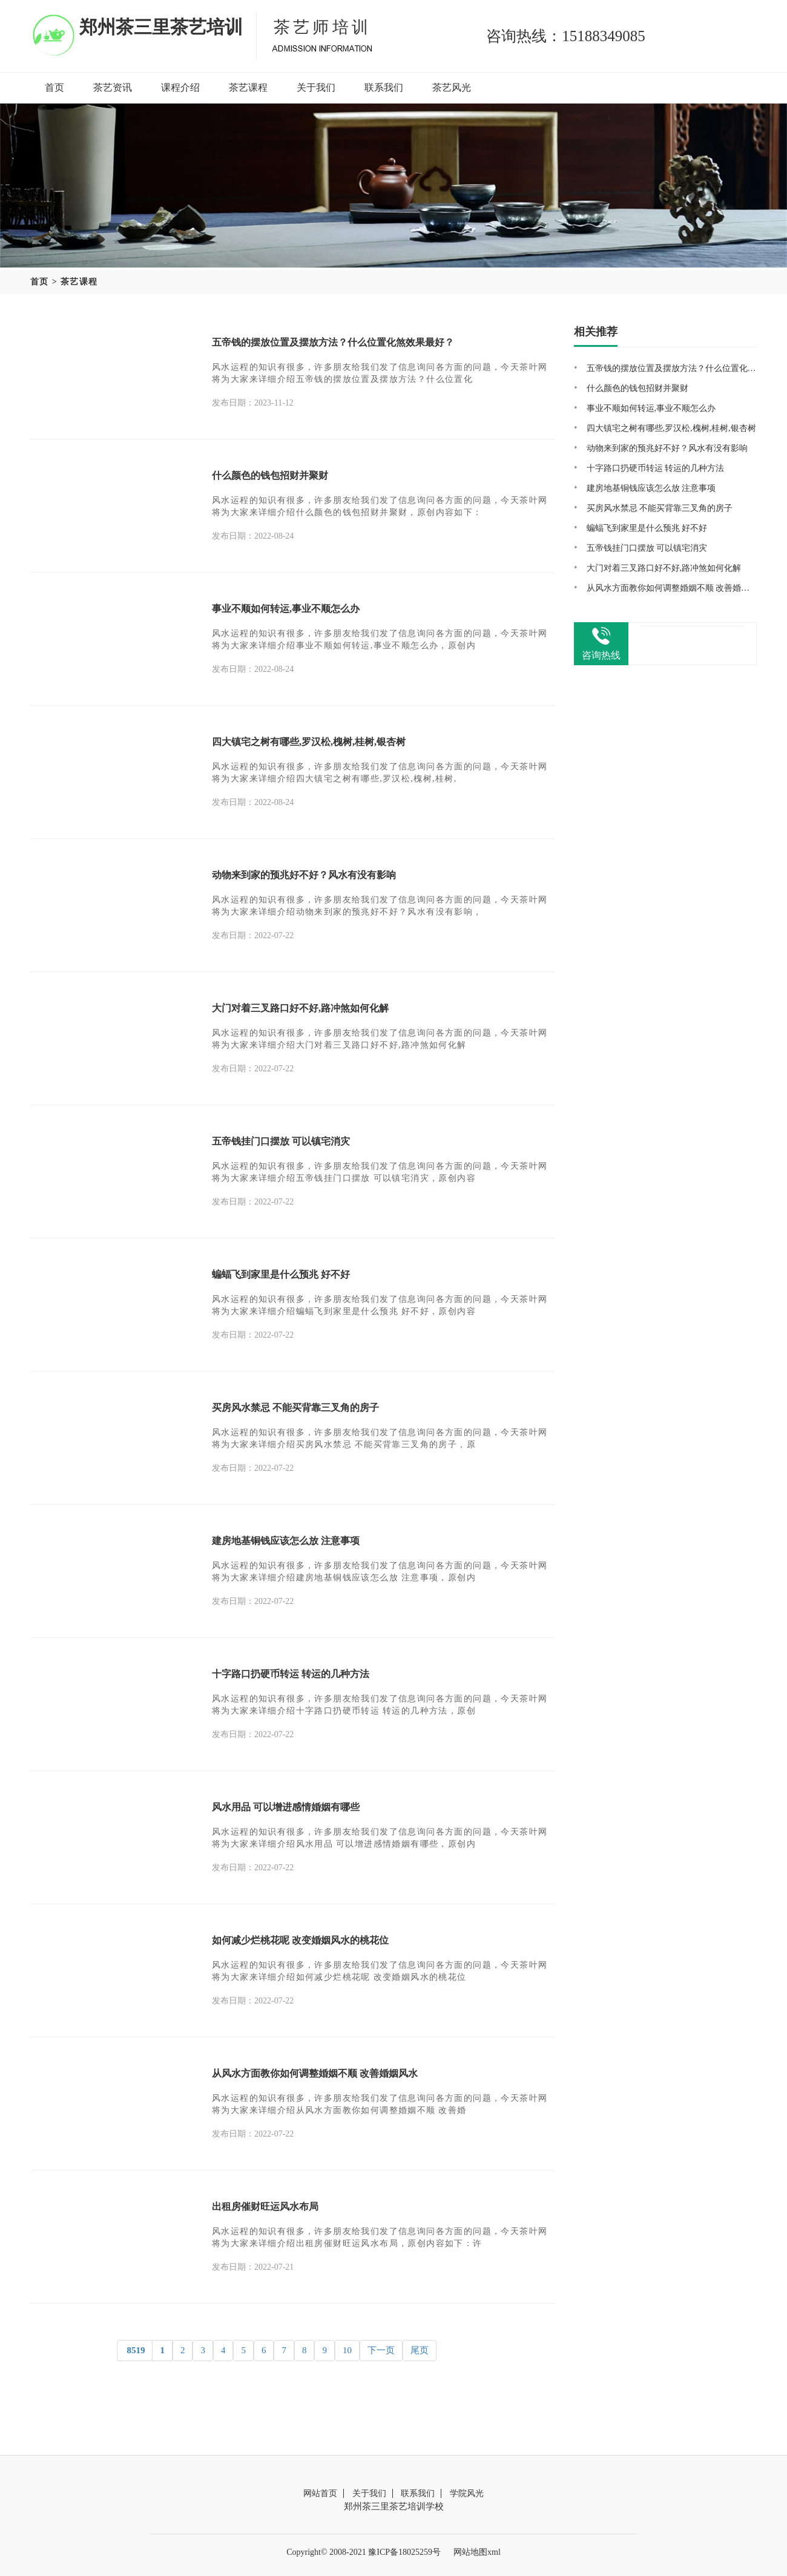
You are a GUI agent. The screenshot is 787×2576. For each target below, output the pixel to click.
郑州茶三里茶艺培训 (161, 27)
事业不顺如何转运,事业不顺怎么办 (286, 608)
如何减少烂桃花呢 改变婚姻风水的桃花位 (300, 1940)
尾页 (419, 2350)
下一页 (381, 2350)
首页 (54, 87)
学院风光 (467, 2493)
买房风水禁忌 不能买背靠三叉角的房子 (295, 1407)
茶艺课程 (248, 87)
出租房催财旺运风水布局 (265, 2206)
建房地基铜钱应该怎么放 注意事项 (286, 1541)
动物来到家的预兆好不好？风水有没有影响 (304, 875)
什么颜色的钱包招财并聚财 (270, 475)
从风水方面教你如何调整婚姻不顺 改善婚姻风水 (315, 2073)
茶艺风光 (451, 87)
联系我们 (383, 87)
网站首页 (320, 2493)
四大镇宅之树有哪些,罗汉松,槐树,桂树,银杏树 (309, 742)
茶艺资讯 (112, 87)
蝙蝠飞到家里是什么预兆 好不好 (281, 1274)
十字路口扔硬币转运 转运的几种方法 (290, 1674)
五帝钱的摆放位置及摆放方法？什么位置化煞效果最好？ (333, 342)
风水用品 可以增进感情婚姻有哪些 (286, 1807)
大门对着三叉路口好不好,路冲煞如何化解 (300, 1008)
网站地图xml (477, 2552)
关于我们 (316, 87)
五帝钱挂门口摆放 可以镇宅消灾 (281, 1141)
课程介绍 (180, 87)
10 (347, 2350)
